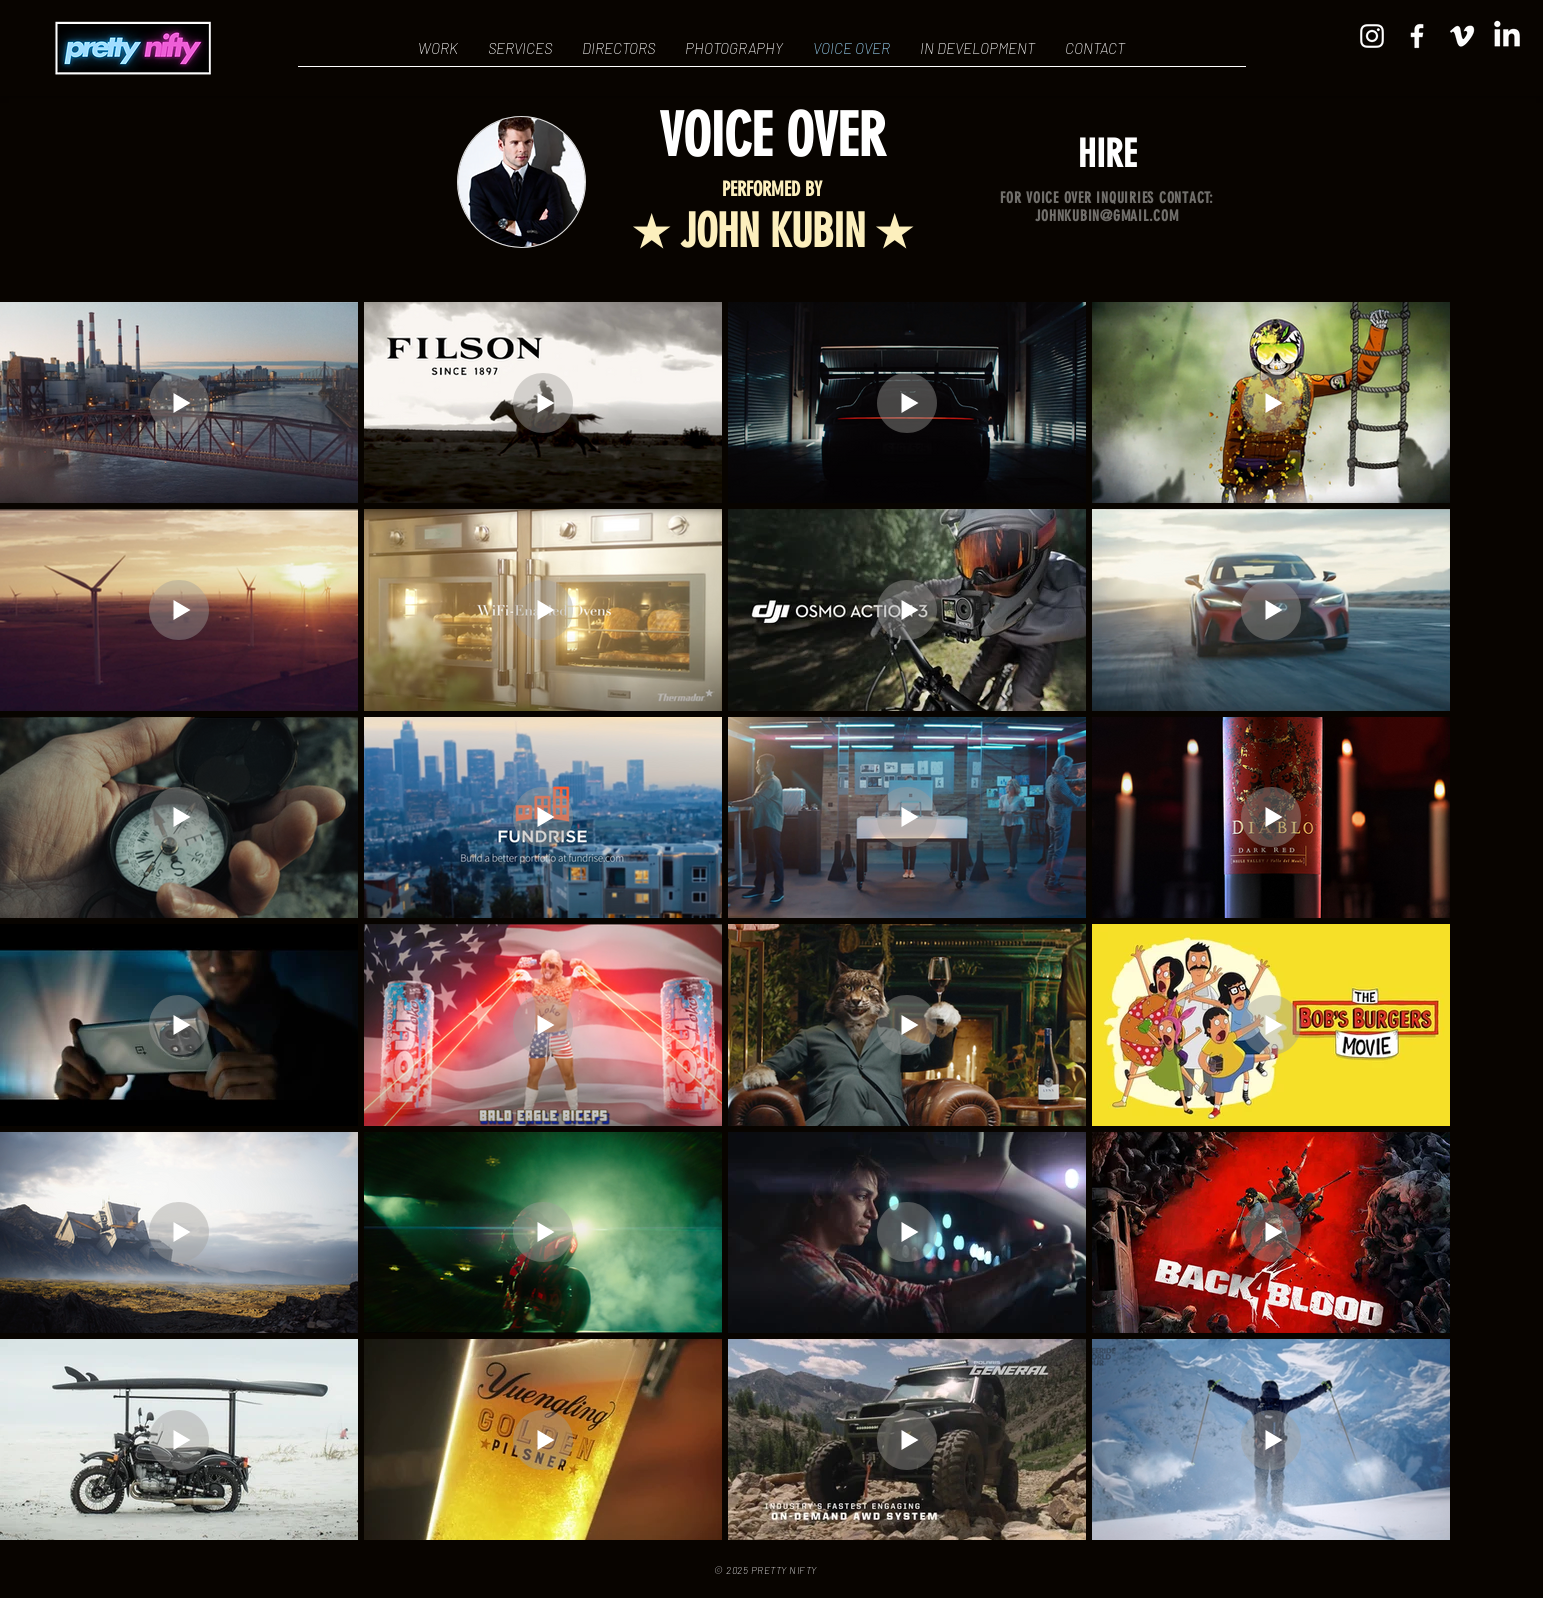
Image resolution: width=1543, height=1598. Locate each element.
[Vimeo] (1462, 36)
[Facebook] (1417, 36)
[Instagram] (1372, 36)
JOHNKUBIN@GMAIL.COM (1106, 216)
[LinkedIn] (1507, 36)
